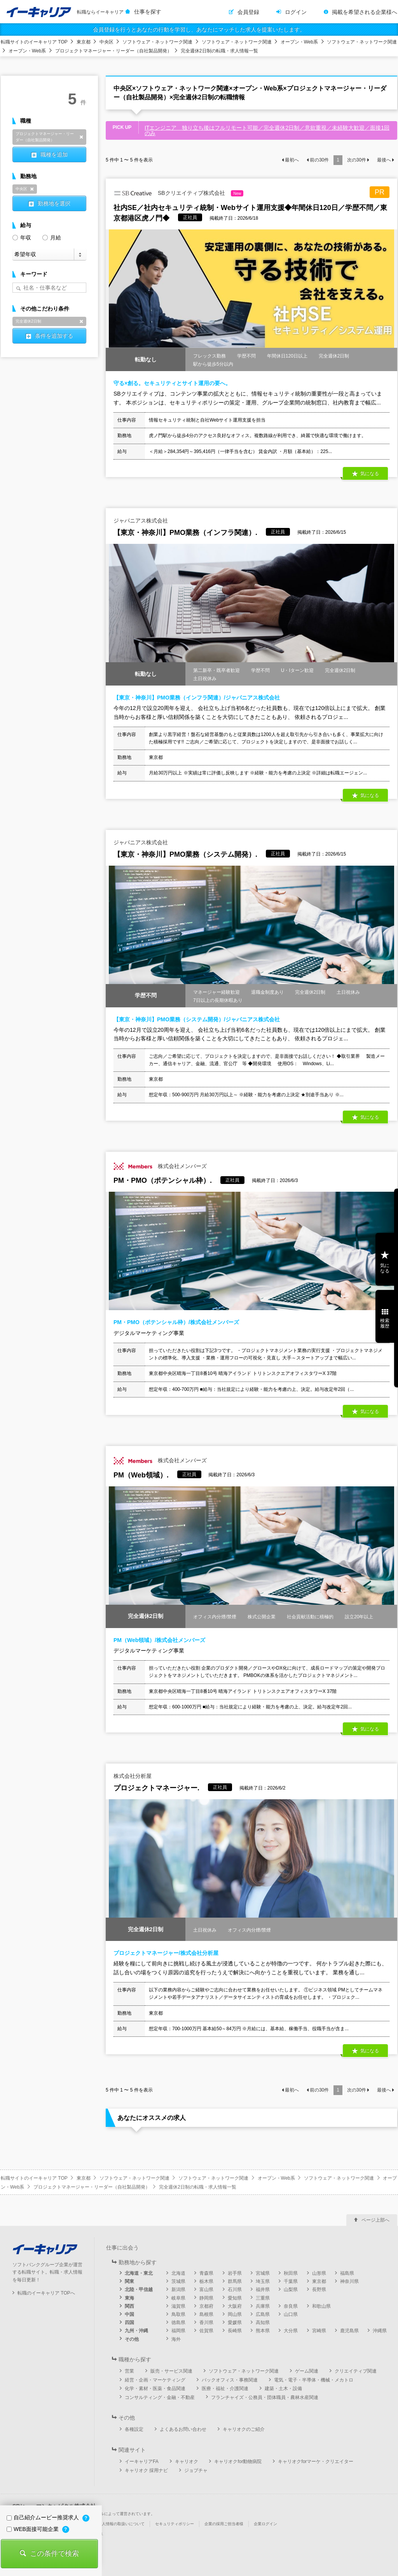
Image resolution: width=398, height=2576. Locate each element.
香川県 (206, 2322)
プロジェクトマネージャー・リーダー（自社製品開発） (113, 51)
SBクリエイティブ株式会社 (178, 193)
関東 (129, 2281)
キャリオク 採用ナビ (146, 2470)
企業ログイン (265, 2524)
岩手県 (235, 2273)
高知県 (263, 2322)
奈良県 (291, 2306)
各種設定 (134, 2429)
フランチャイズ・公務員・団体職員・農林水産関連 (264, 2397)
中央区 (106, 42)
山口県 (291, 2314)
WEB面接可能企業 (33, 2529)
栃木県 (206, 2281)
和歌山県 (321, 2306)
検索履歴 (384, 1323)
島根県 (206, 2314)
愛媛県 (235, 2322)
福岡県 (178, 2330)
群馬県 (235, 2281)
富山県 (206, 2289)
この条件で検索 (54, 2553)
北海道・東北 (139, 2273)
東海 (129, 2298)
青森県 (206, 2273)
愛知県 (235, 2298)
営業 (129, 2371)
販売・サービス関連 (171, 2371)
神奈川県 (349, 2281)
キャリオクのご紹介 (244, 2429)
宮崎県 (319, 2330)
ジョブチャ (196, 2470)
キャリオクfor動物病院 (238, 2461)
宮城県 (263, 2273)
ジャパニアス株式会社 (140, 520)
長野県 (319, 2289)
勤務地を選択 (54, 203)
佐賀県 (206, 2330)
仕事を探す (147, 12)
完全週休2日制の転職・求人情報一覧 (219, 51)
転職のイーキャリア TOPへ (46, 2293)
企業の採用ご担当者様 (223, 2524)
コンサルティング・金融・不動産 (160, 2397)
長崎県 (235, 2330)
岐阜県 (178, 2298)
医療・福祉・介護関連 (225, 2388)
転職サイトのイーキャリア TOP (34, 42)
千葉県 (291, 2281)
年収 (21, 237)
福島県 (347, 2273)
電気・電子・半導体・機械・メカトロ (313, 2380)
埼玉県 (263, 2281)
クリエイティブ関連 (356, 2371)
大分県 (291, 2330)
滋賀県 (178, 2306)
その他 (132, 2339)
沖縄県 (380, 2330)
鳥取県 (178, 2314)
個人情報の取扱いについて (121, 2524)
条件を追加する (54, 336)
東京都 (84, 42)
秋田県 (291, 2273)
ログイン (296, 12)
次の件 (356, 160)
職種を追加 (54, 154)
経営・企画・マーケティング (155, 2380)
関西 (129, 2306)
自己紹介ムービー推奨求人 (43, 2517)
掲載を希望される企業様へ (364, 12)
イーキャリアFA (142, 2461)
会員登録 (248, 12)
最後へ (384, 160)
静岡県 (206, 2298)
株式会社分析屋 (132, 1776)
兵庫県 (263, 2306)
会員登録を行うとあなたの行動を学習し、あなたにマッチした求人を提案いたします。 (199, 29)
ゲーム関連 (306, 2371)
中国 (129, 2314)
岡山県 (235, 2314)
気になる (369, 473)
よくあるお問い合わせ (183, 2429)
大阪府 (235, 2306)
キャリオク (186, 2461)
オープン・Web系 (299, 42)
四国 (129, 2322)
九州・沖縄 (136, 2330)
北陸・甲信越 (139, 2289)
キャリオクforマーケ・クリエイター (315, 2461)
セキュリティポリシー (174, 2524)
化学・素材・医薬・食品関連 (155, 2388)
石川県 (235, 2289)
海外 (176, 2339)
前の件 (319, 160)
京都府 (206, 2306)
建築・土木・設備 (283, 2388)
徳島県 (178, 2322)
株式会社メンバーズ (160, 1166)
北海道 (178, 2273)
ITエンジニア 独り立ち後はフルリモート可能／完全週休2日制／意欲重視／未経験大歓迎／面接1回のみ (267, 130)
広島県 (263, 2314)
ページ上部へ (375, 2220)
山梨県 (291, 2289)
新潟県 (178, 2289)
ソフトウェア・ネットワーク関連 (157, 42)
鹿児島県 (349, 2330)
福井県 (263, 2289)
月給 (51, 237)
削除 (81, 137)
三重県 (263, 2298)
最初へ (292, 160)
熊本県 (263, 2330)
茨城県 (178, 2281)
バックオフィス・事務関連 (230, 2380)
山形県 (319, 2273)
